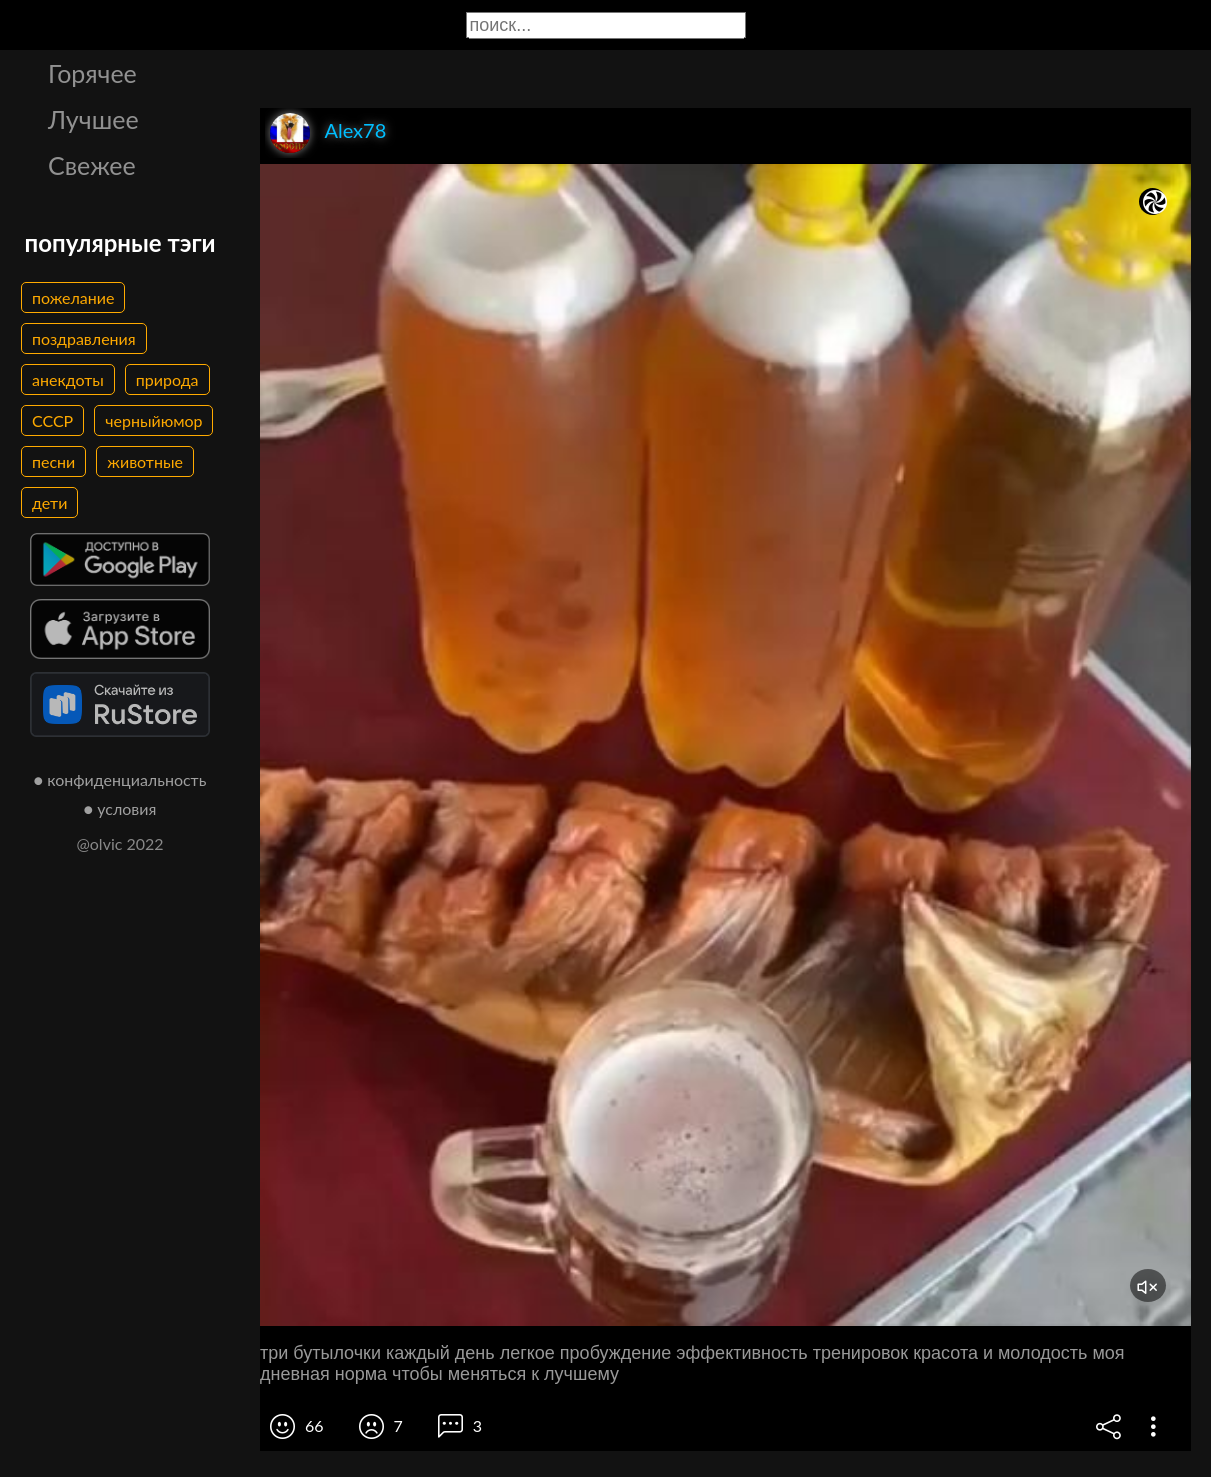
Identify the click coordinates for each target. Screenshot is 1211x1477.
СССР (52, 420)
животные (145, 461)
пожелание (73, 297)
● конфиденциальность (120, 779)
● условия (120, 808)
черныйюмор (153, 420)
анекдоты (68, 379)
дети (49, 502)
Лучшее (93, 119)
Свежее (92, 165)
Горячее (92, 73)
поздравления (84, 338)
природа (167, 379)
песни (53, 461)
